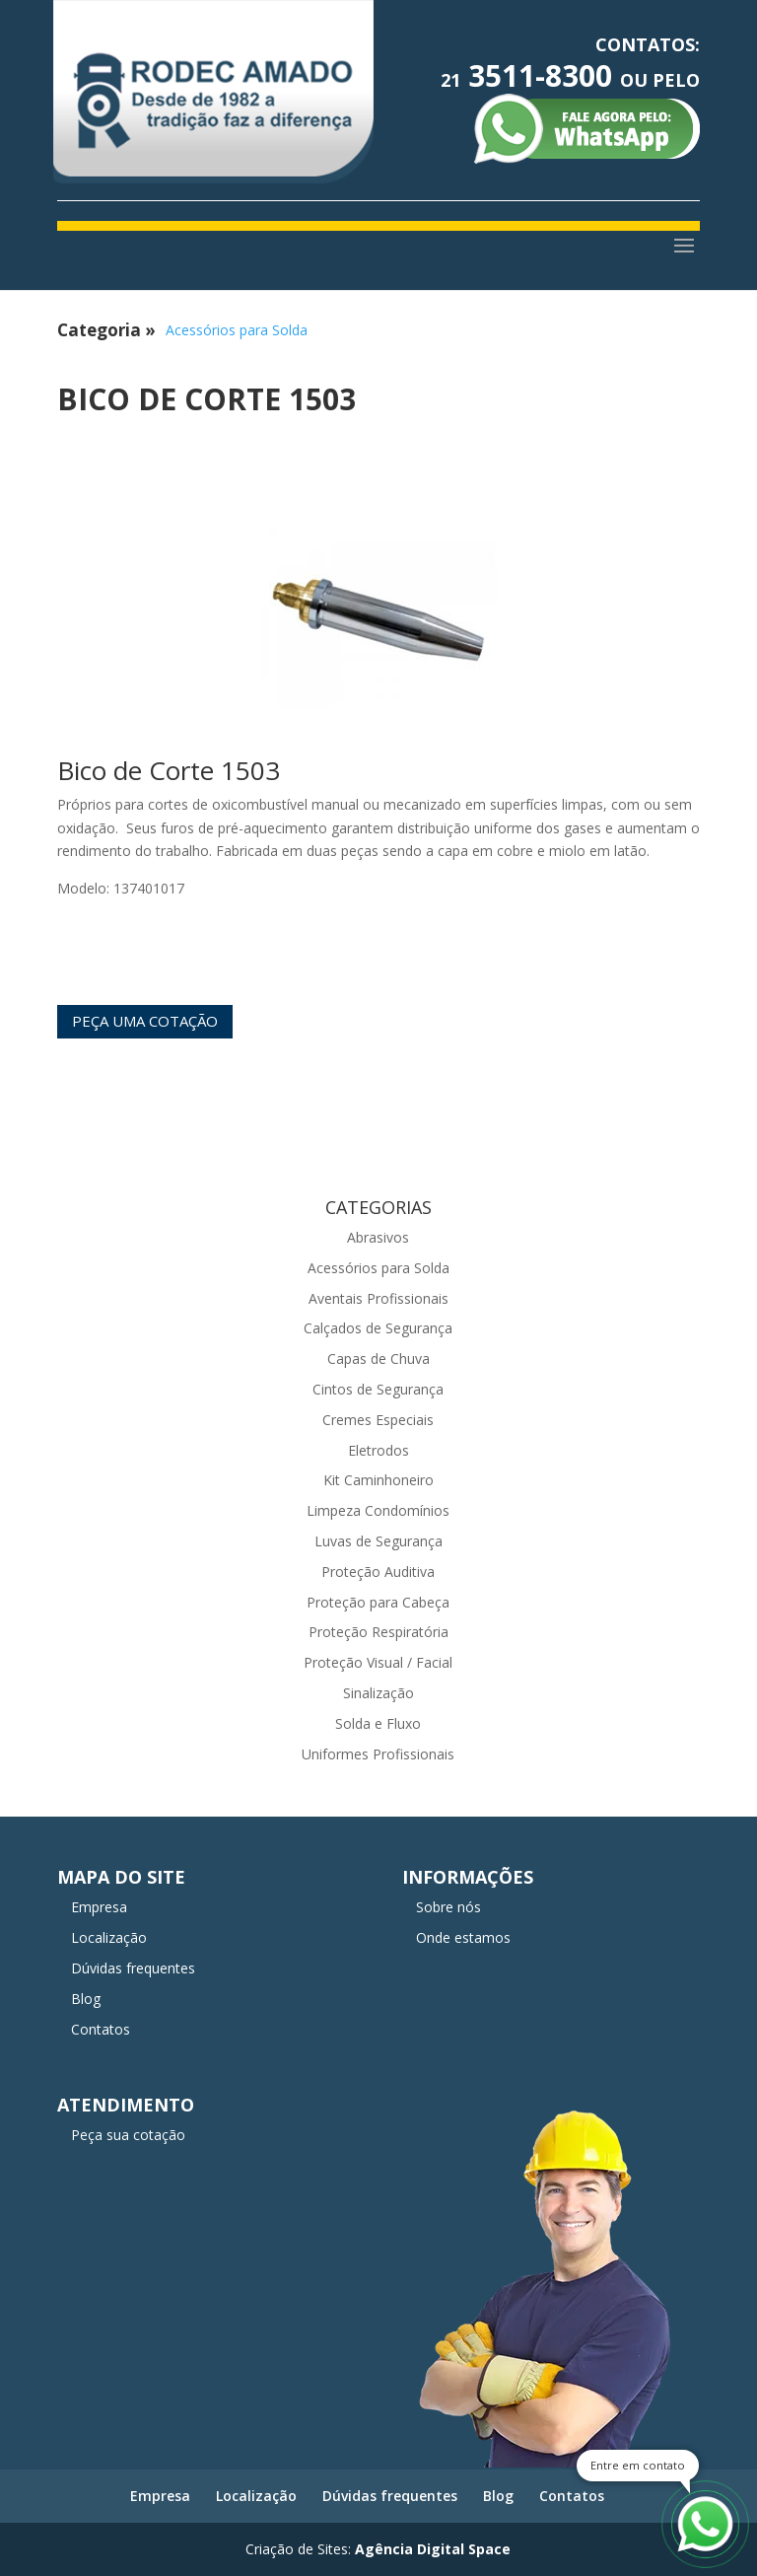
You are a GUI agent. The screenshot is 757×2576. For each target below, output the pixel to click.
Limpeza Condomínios (378, 1510)
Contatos (100, 2029)
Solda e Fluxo (378, 1723)
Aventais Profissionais (378, 1298)
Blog (86, 1998)
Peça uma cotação (145, 1021)
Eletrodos (378, 1450)
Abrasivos (378, 1237)
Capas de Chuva (378, 1358)
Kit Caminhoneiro (378, 1479)
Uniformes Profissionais (378, 1754)
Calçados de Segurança (378, 1328)
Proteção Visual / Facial (378, 1662)
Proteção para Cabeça (378, 1602)
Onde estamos (463, 1937)
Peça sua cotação (128, 2134)
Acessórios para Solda (237, 330)
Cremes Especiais (378, 1419)
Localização (109, 1937)
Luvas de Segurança (378, 1541)
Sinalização (378, 1692)
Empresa (99, 1906)
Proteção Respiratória (378, 1631)
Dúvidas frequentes (133, 1968)
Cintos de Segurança (378, 1389)
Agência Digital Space (433, 2549)
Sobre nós (448, 1906)
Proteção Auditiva (378, 1571)
